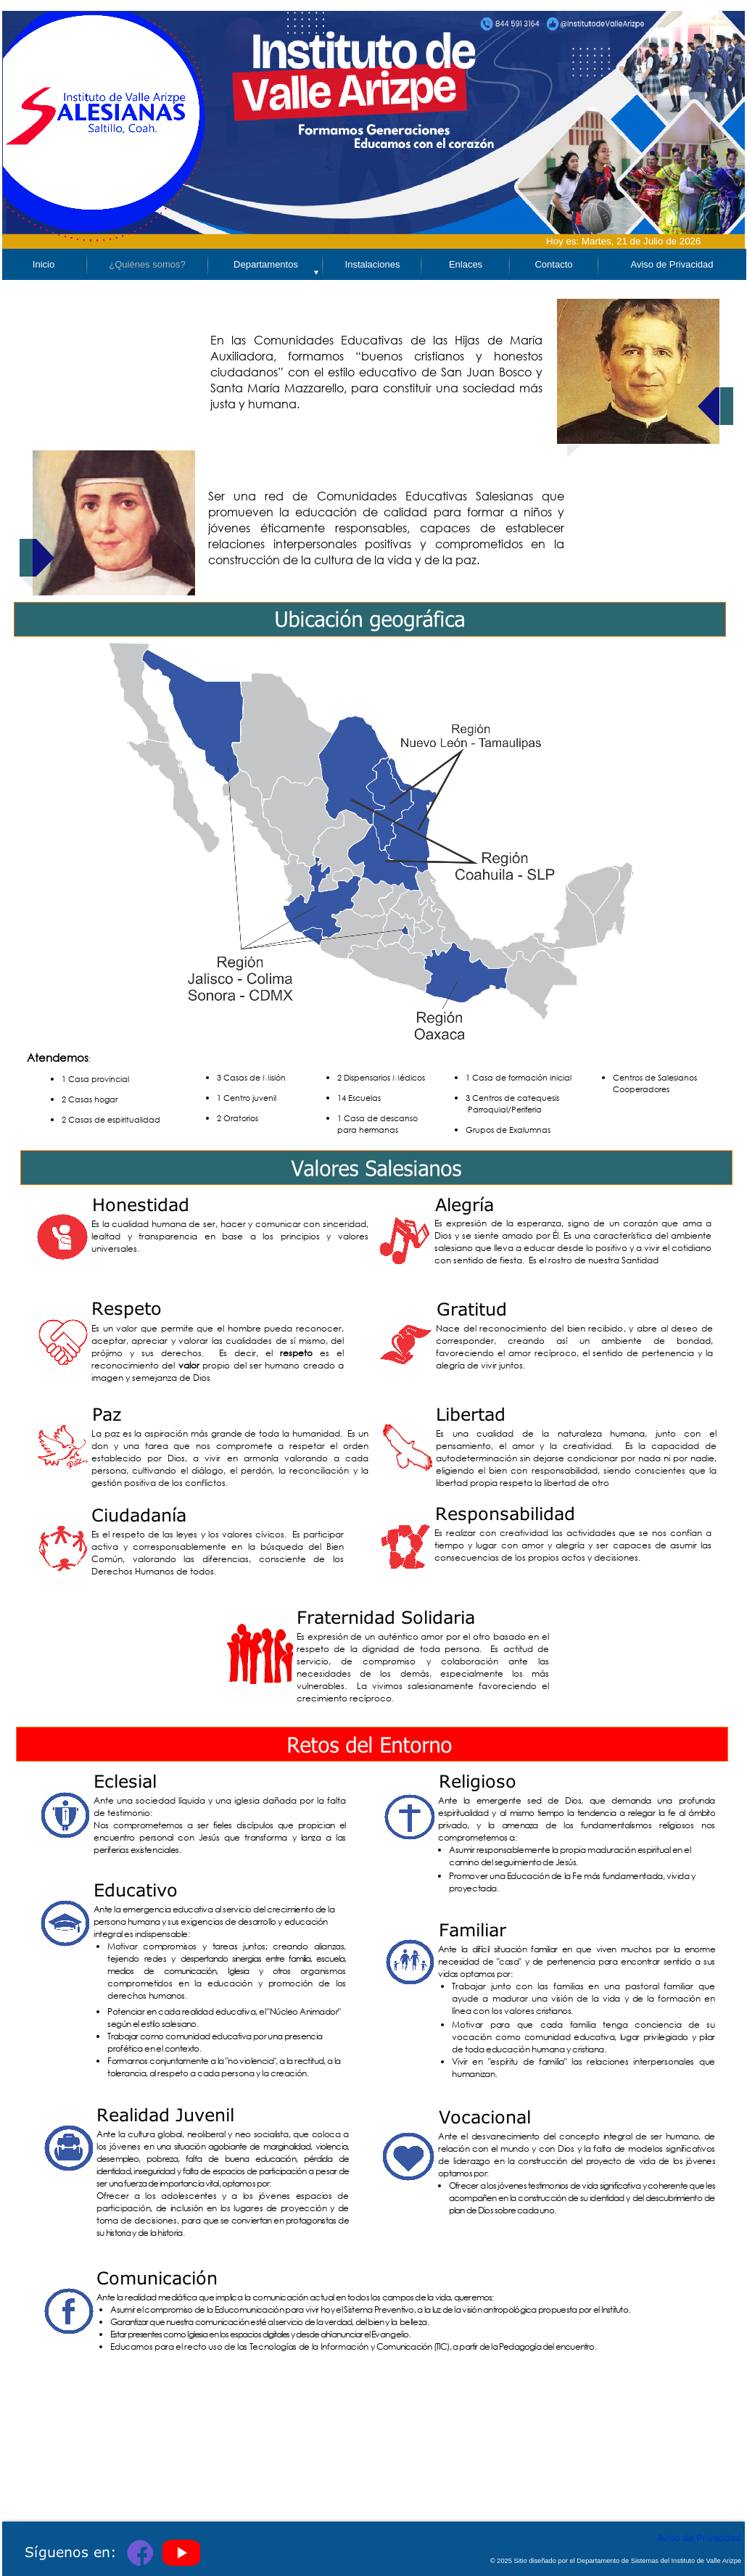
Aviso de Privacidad (698, 2537)
